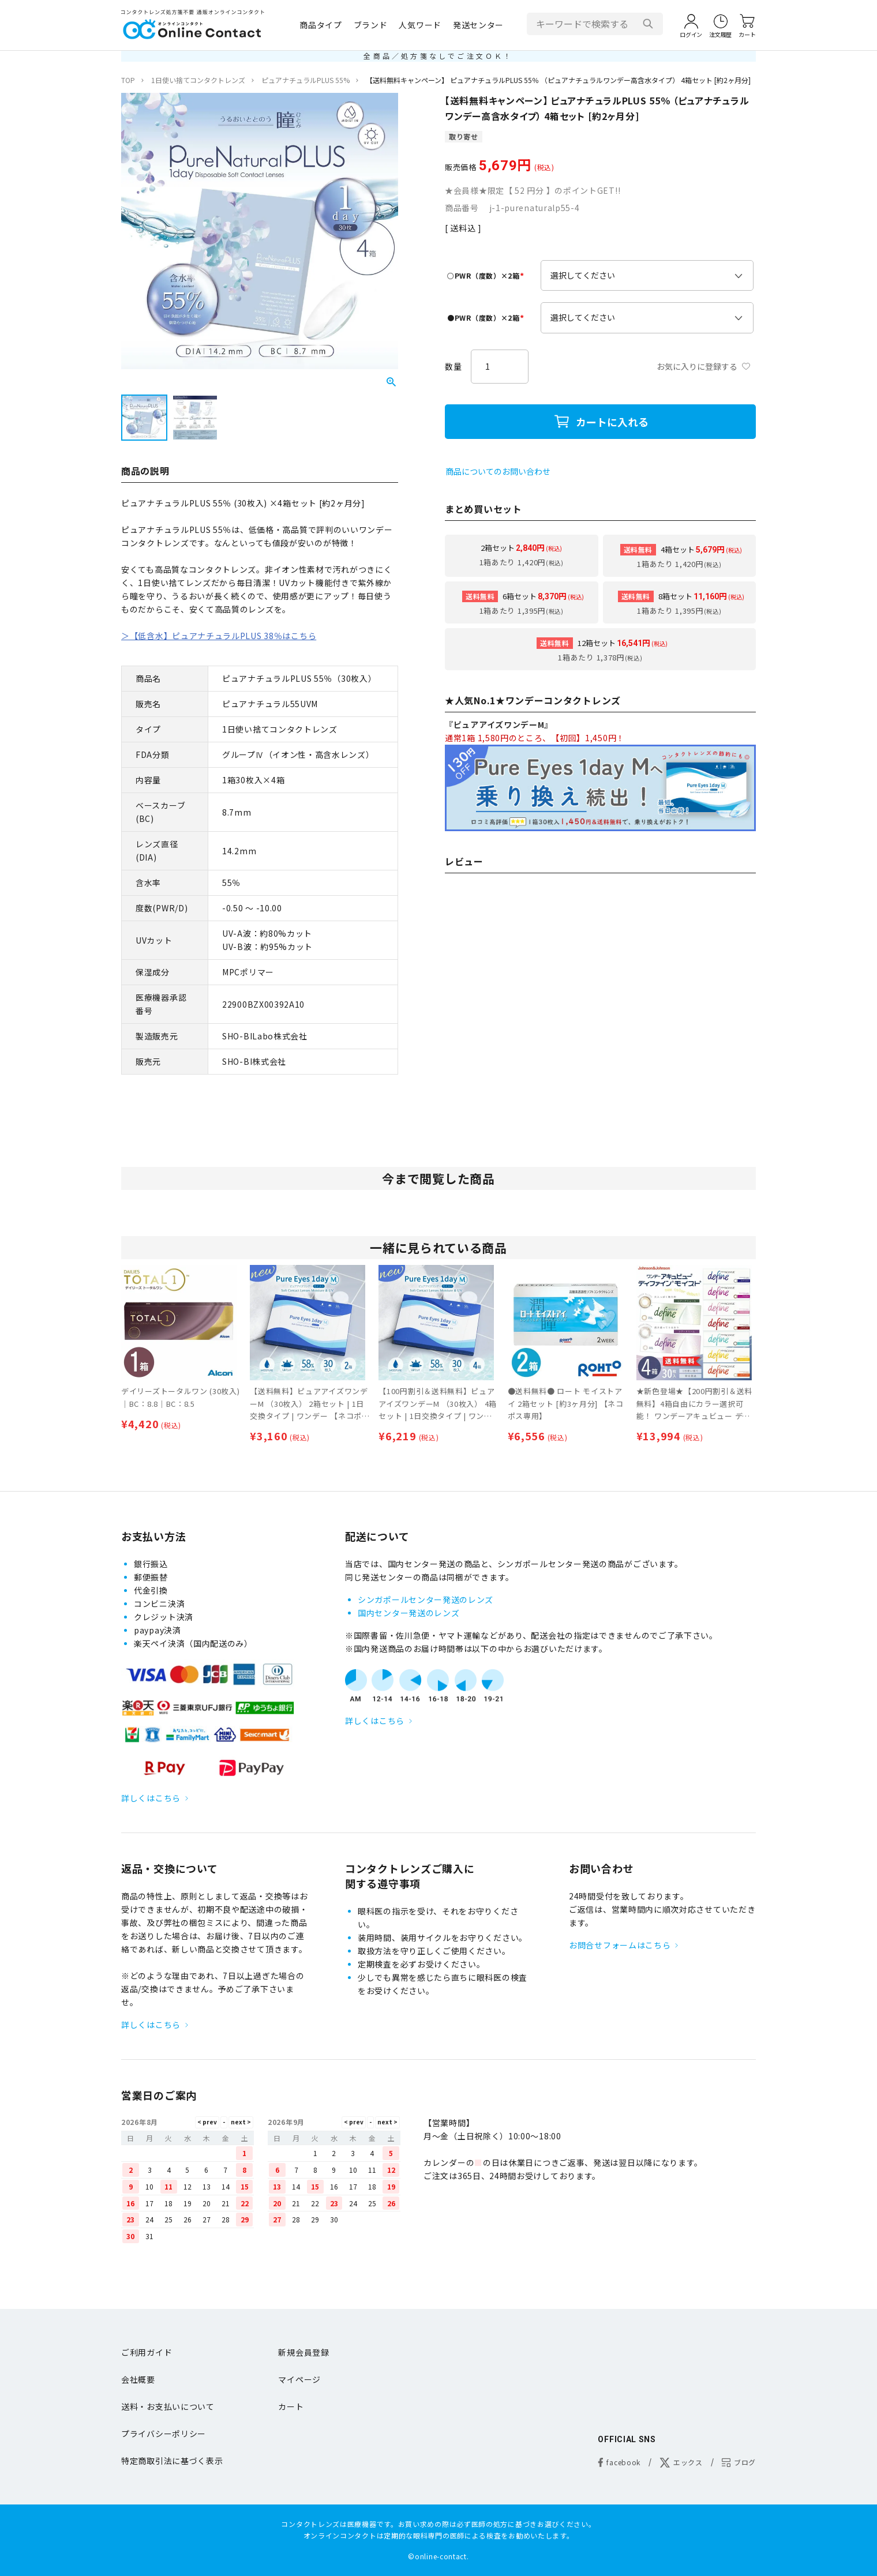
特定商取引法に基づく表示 (172, 2460)
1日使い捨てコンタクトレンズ (198, 80)
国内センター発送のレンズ (408, 1613)
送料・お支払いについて (168, 2406)
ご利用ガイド (146, 2352)
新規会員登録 (303, 2352)
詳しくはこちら (151, 1798)
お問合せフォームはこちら (619, 1945)
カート (290, 2406)
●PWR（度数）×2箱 (487, 317)
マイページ (299, 2379)
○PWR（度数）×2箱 (487, 275)
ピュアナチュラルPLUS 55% (305, 80)
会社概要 (138, 2379)
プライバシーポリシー (163, 2433)
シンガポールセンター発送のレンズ (425, 1599)
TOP (128, 80)
